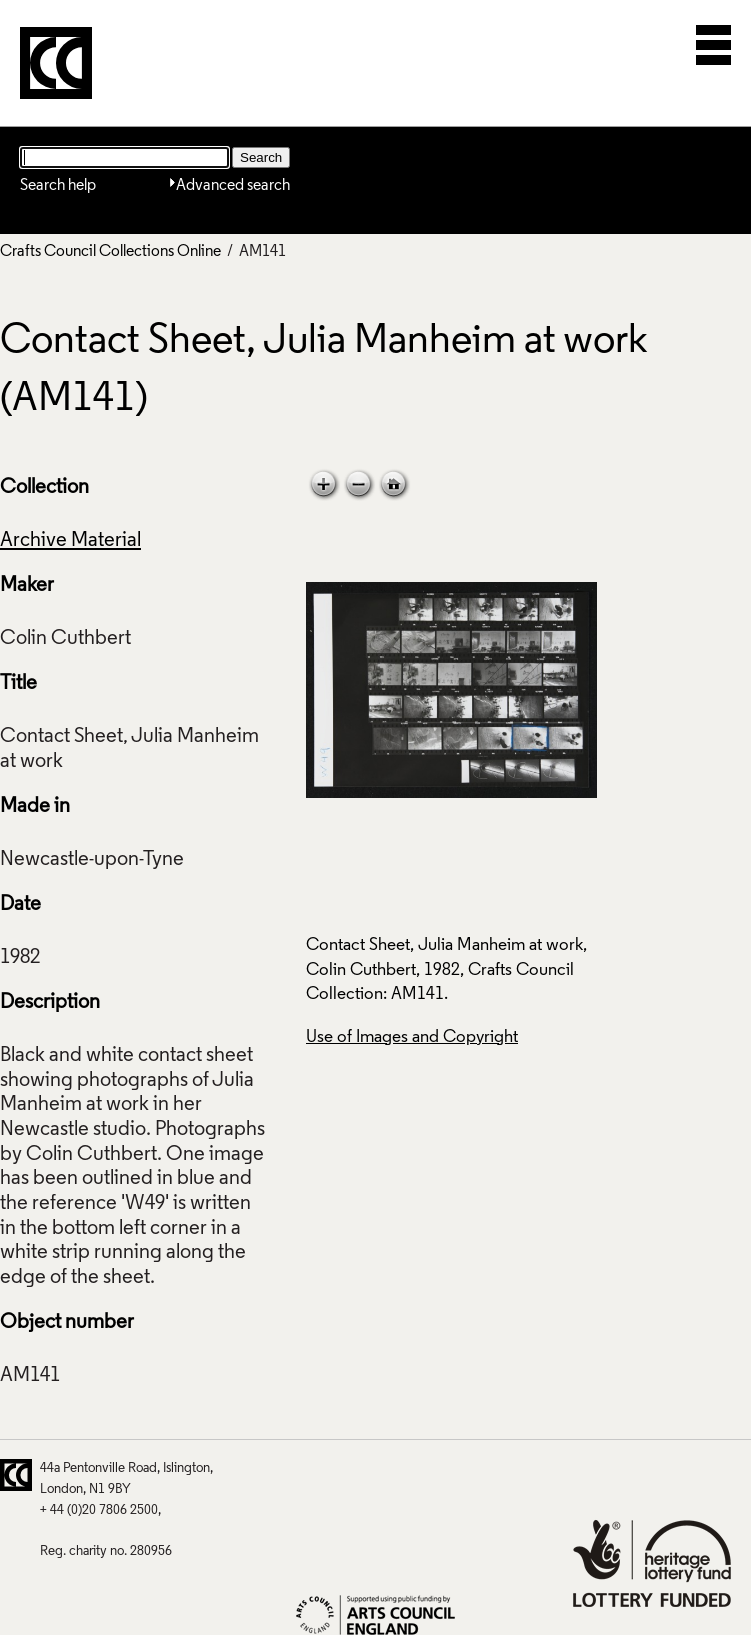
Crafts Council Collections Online (110, 252)
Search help (58, 186)
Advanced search (233, 186)
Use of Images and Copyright (412, 1037)
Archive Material (70, 541)
